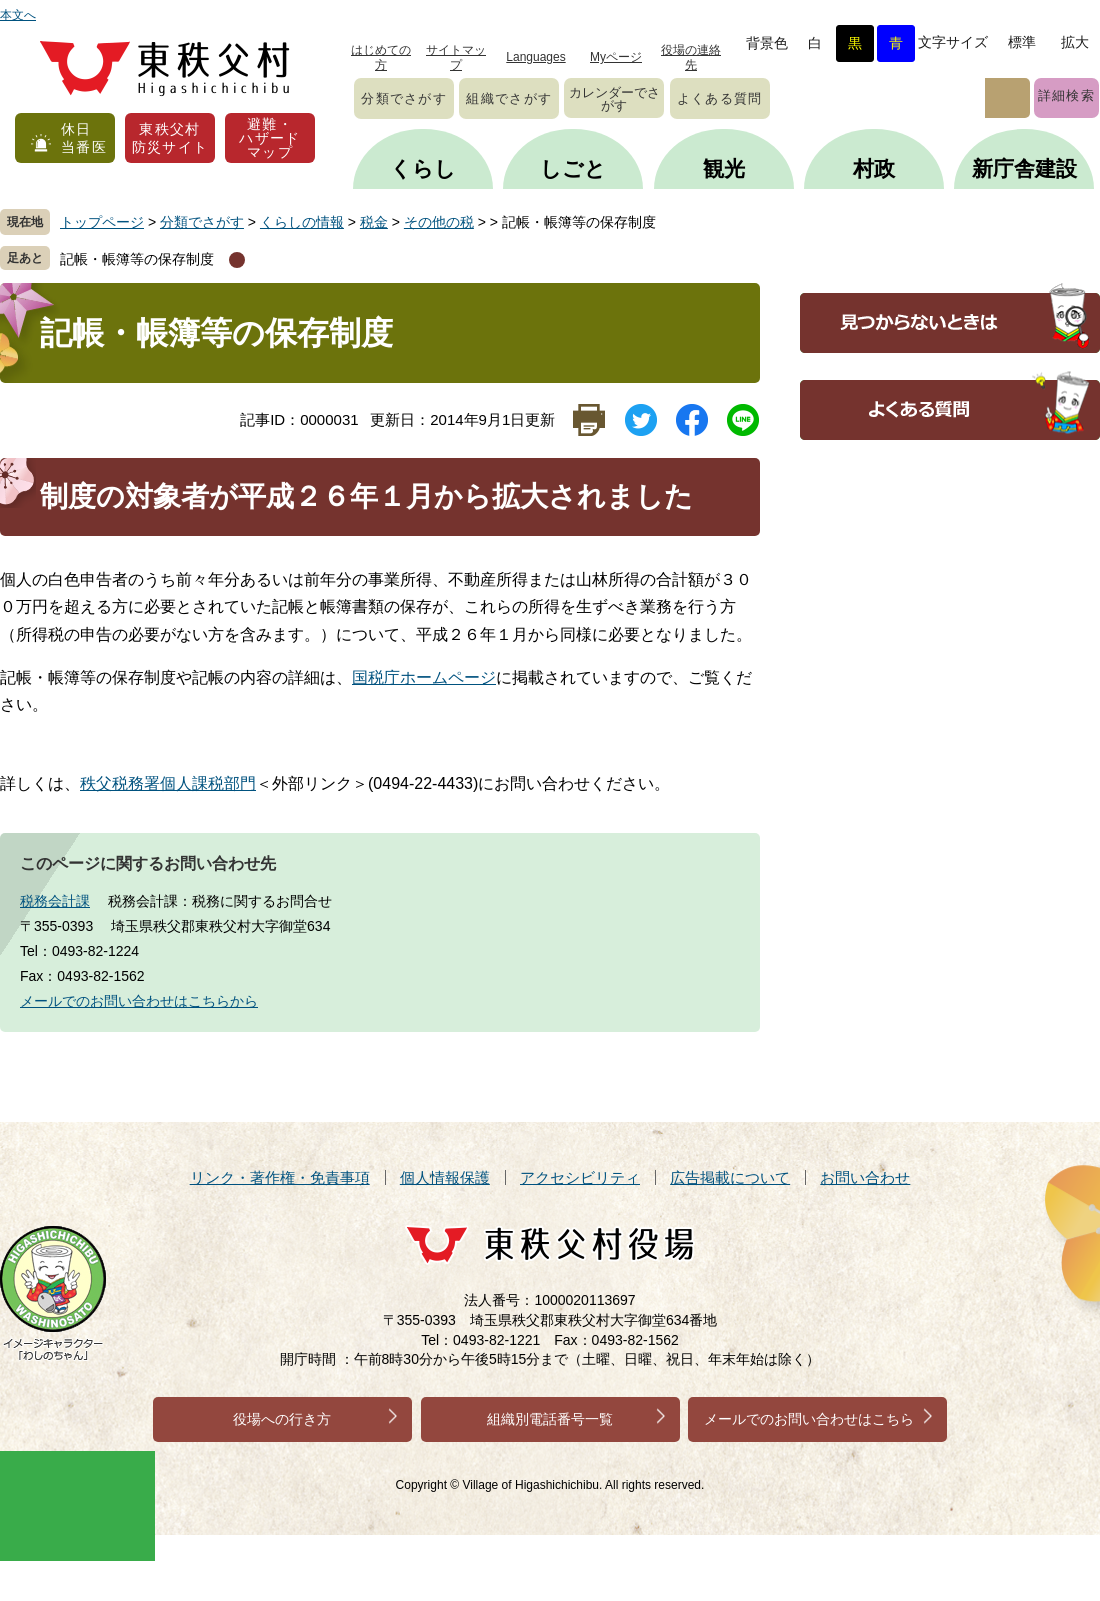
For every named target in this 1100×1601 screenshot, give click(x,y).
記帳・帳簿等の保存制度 (137, 259)
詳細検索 (1066, 95)
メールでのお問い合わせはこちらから (139, 1001)
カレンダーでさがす (614, 99)
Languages (535, 57)
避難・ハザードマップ (270, 138)
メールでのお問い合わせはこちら (809, 1419)
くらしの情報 (302, 222)
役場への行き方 (282, 1419)
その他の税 (439, 222)
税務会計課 (55, 901)
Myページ (616, 57)
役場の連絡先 (691, 57)
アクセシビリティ (580, 1177)
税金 (374, 222)
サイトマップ (456, 57)
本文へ (18, 15)
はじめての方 (381, 57)
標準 (1022, 42)
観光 (724, 168)
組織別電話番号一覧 (550, 1419)
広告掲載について (730, 1177)
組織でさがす (509, 98)
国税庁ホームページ (424, 677)
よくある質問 (720, 98)
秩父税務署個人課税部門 (168, 783)
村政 (874, 168)
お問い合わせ (865, 1177)
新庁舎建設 (1024, 168)
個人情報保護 (445, 1177)
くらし (423, 168)
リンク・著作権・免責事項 (280, 1177)
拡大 (1075, 42)
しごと (573, 168)
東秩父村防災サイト (170, 138)
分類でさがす (404, 98)
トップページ (102, 222)
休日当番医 (84, 138)
